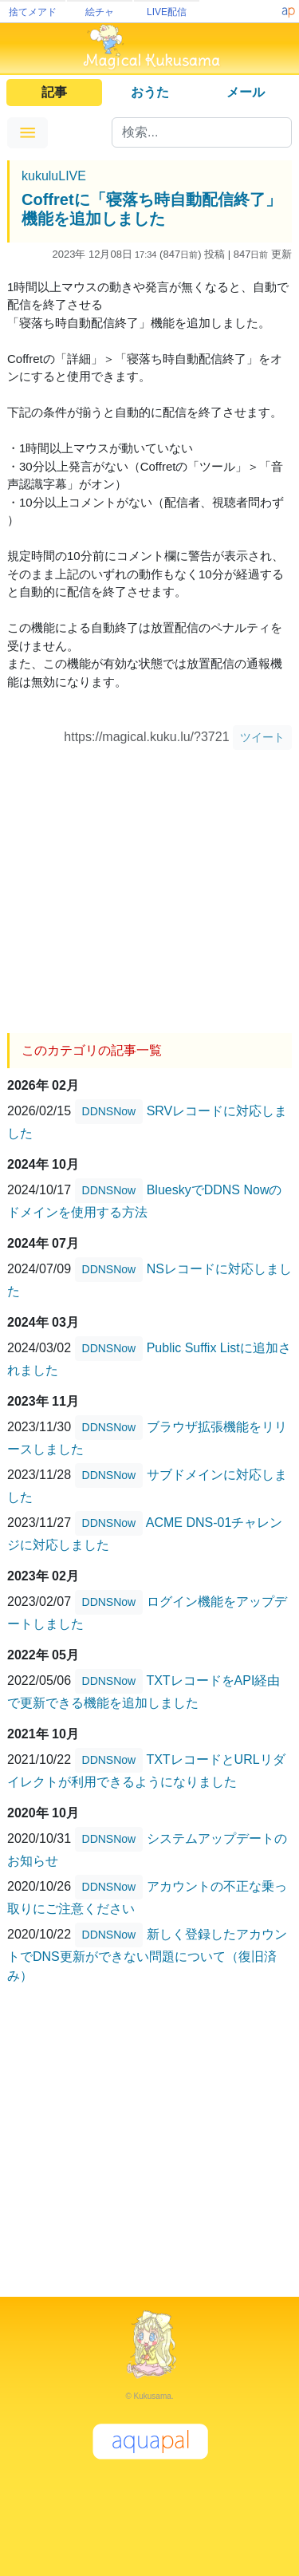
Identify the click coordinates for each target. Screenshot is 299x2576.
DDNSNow (109, 1111)
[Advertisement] (149, 885)
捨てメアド (33, 12)
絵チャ (99, 12)
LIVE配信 (167, 12)
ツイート (262, 737)
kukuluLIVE (54, 176)
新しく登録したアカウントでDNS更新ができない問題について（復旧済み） (147, 1954)
